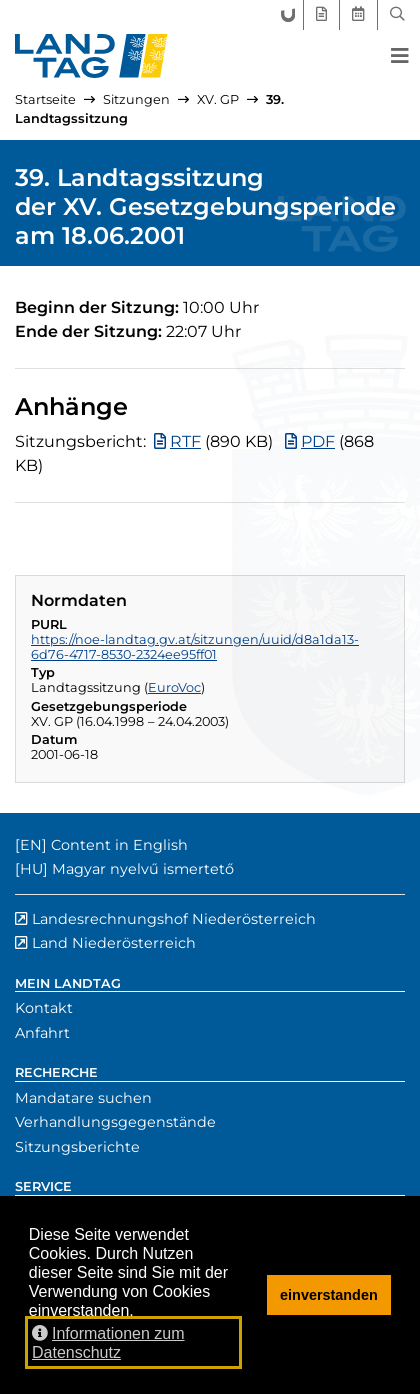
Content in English (119, 845)
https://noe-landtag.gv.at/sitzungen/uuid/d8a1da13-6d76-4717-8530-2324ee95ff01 (195, 647)
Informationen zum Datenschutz (108, 1343)
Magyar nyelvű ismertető (143, 869)
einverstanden (329, 1295)
